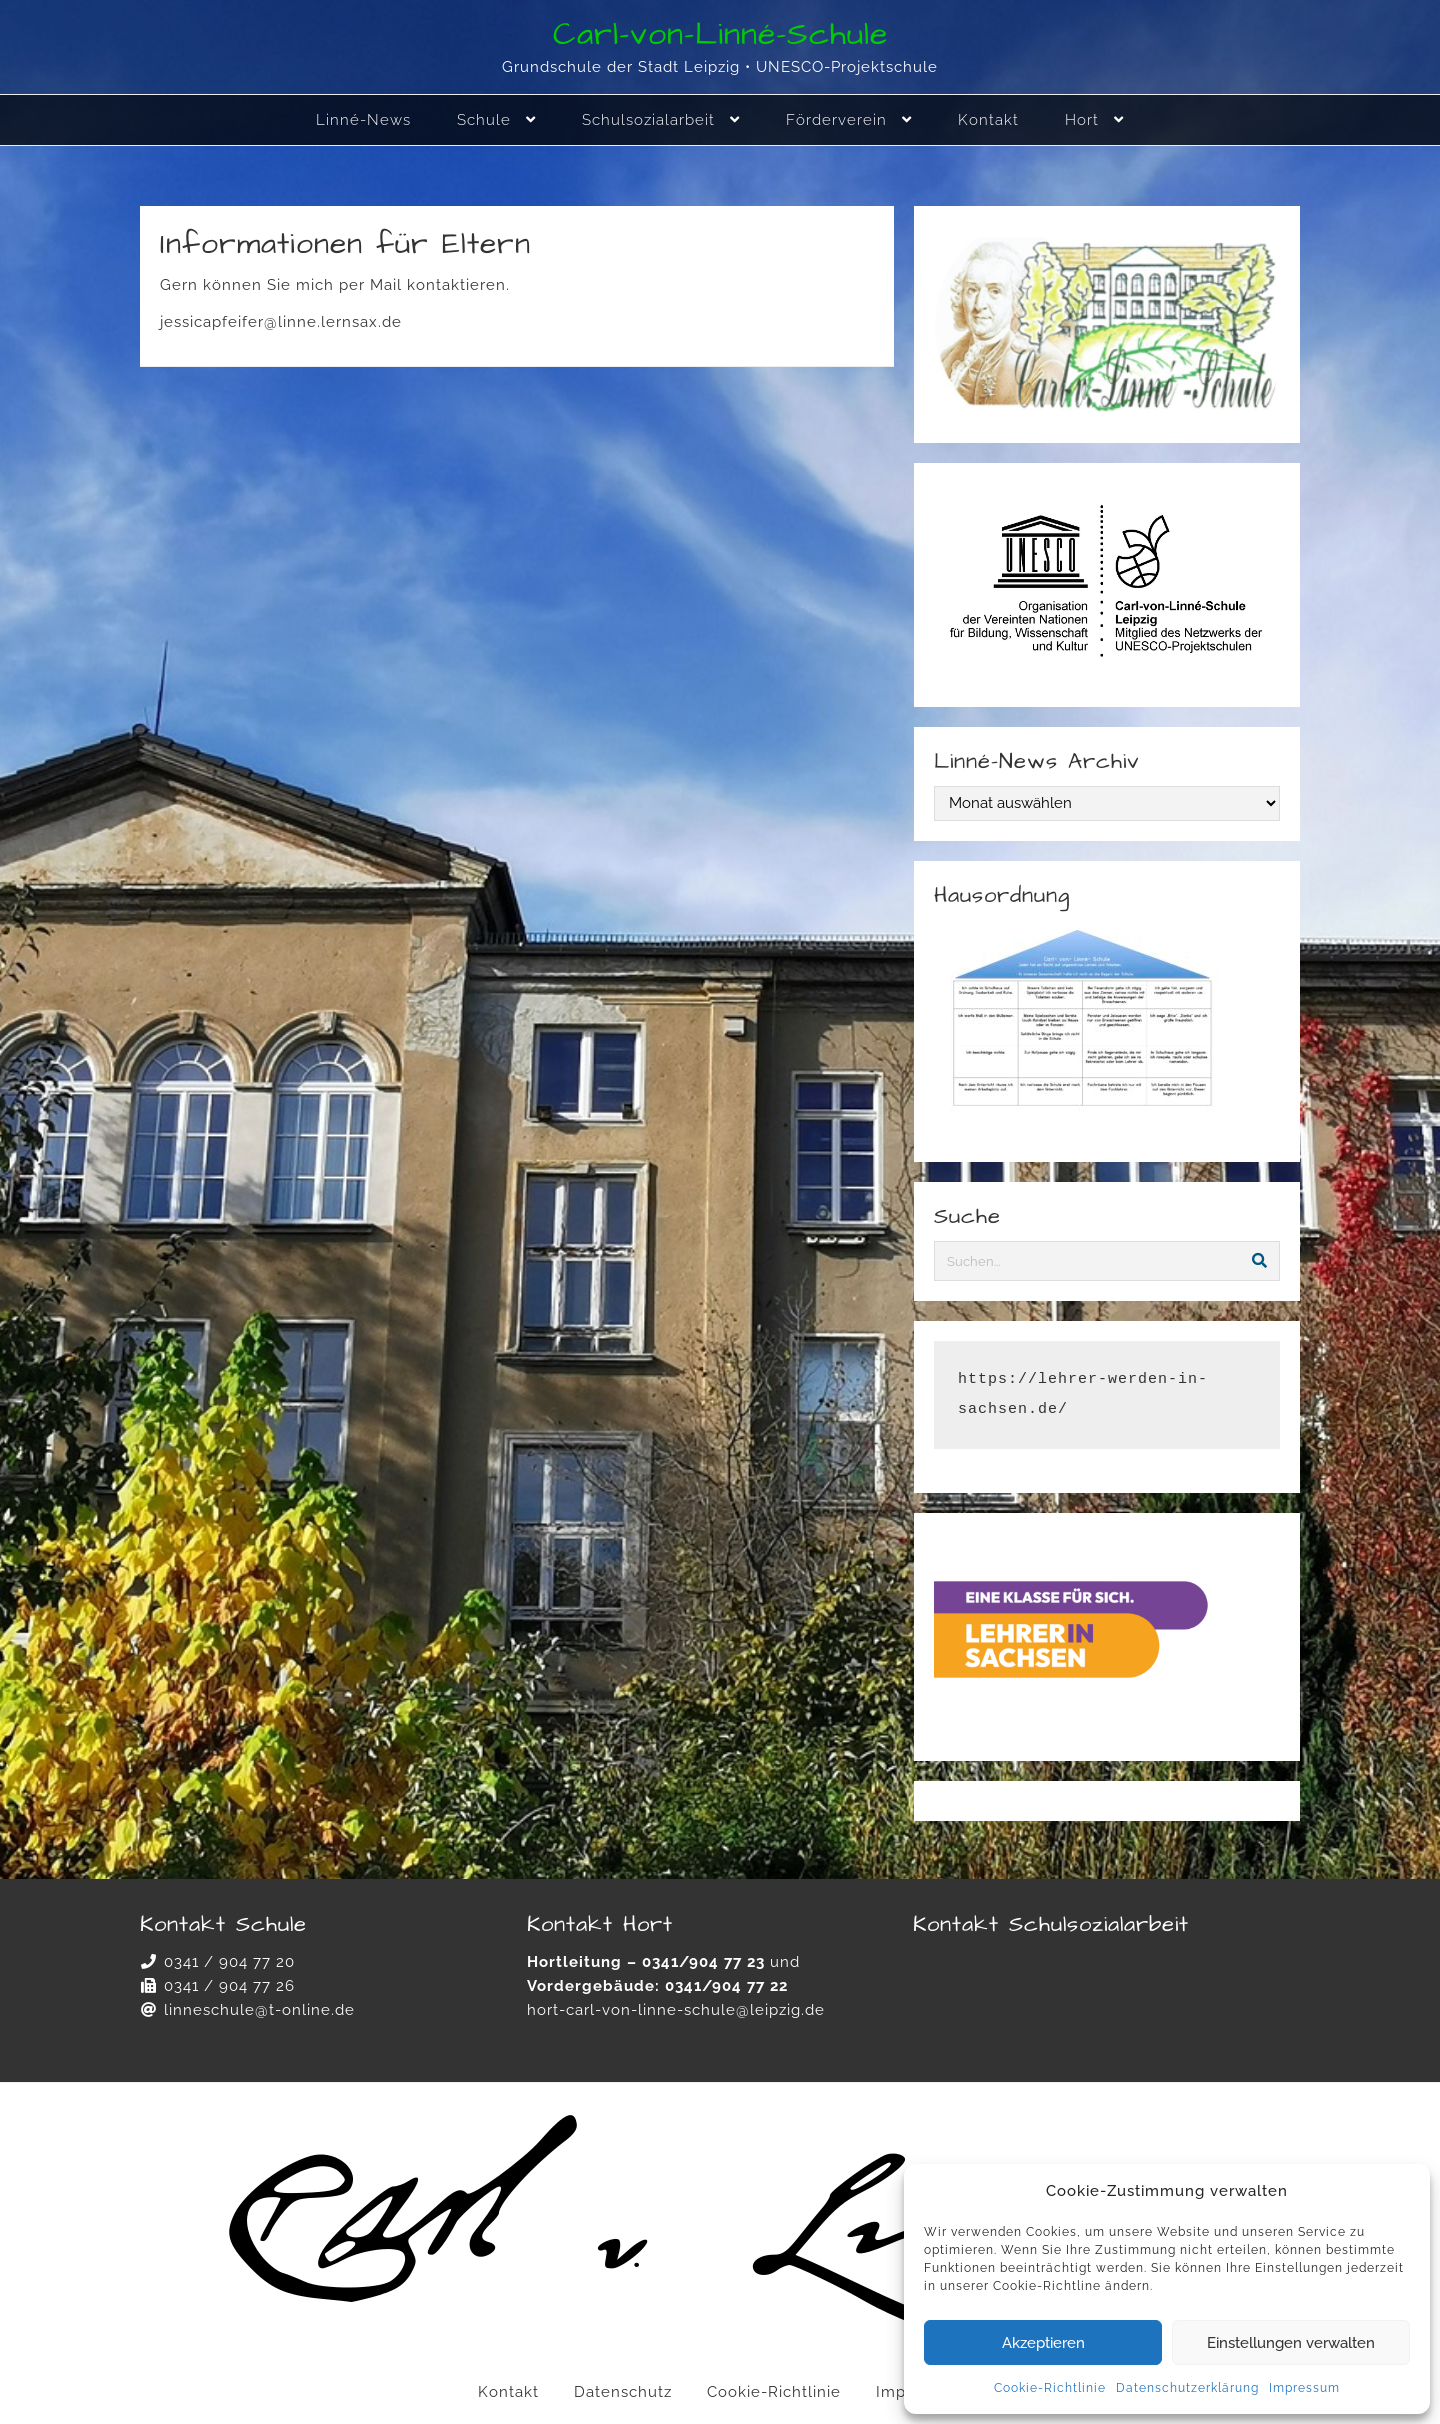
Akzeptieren (1043, 2343)
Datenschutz (623, 2392)
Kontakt (508, 2392)
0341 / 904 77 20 (229, 1962)
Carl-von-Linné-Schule (720, 34)
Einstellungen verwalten (1291, 2343)
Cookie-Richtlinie (1050, 2388)
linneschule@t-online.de (259, 2010)
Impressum (1304, 2388)
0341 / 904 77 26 (229, 1986)
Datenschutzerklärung (1187, 2388)
